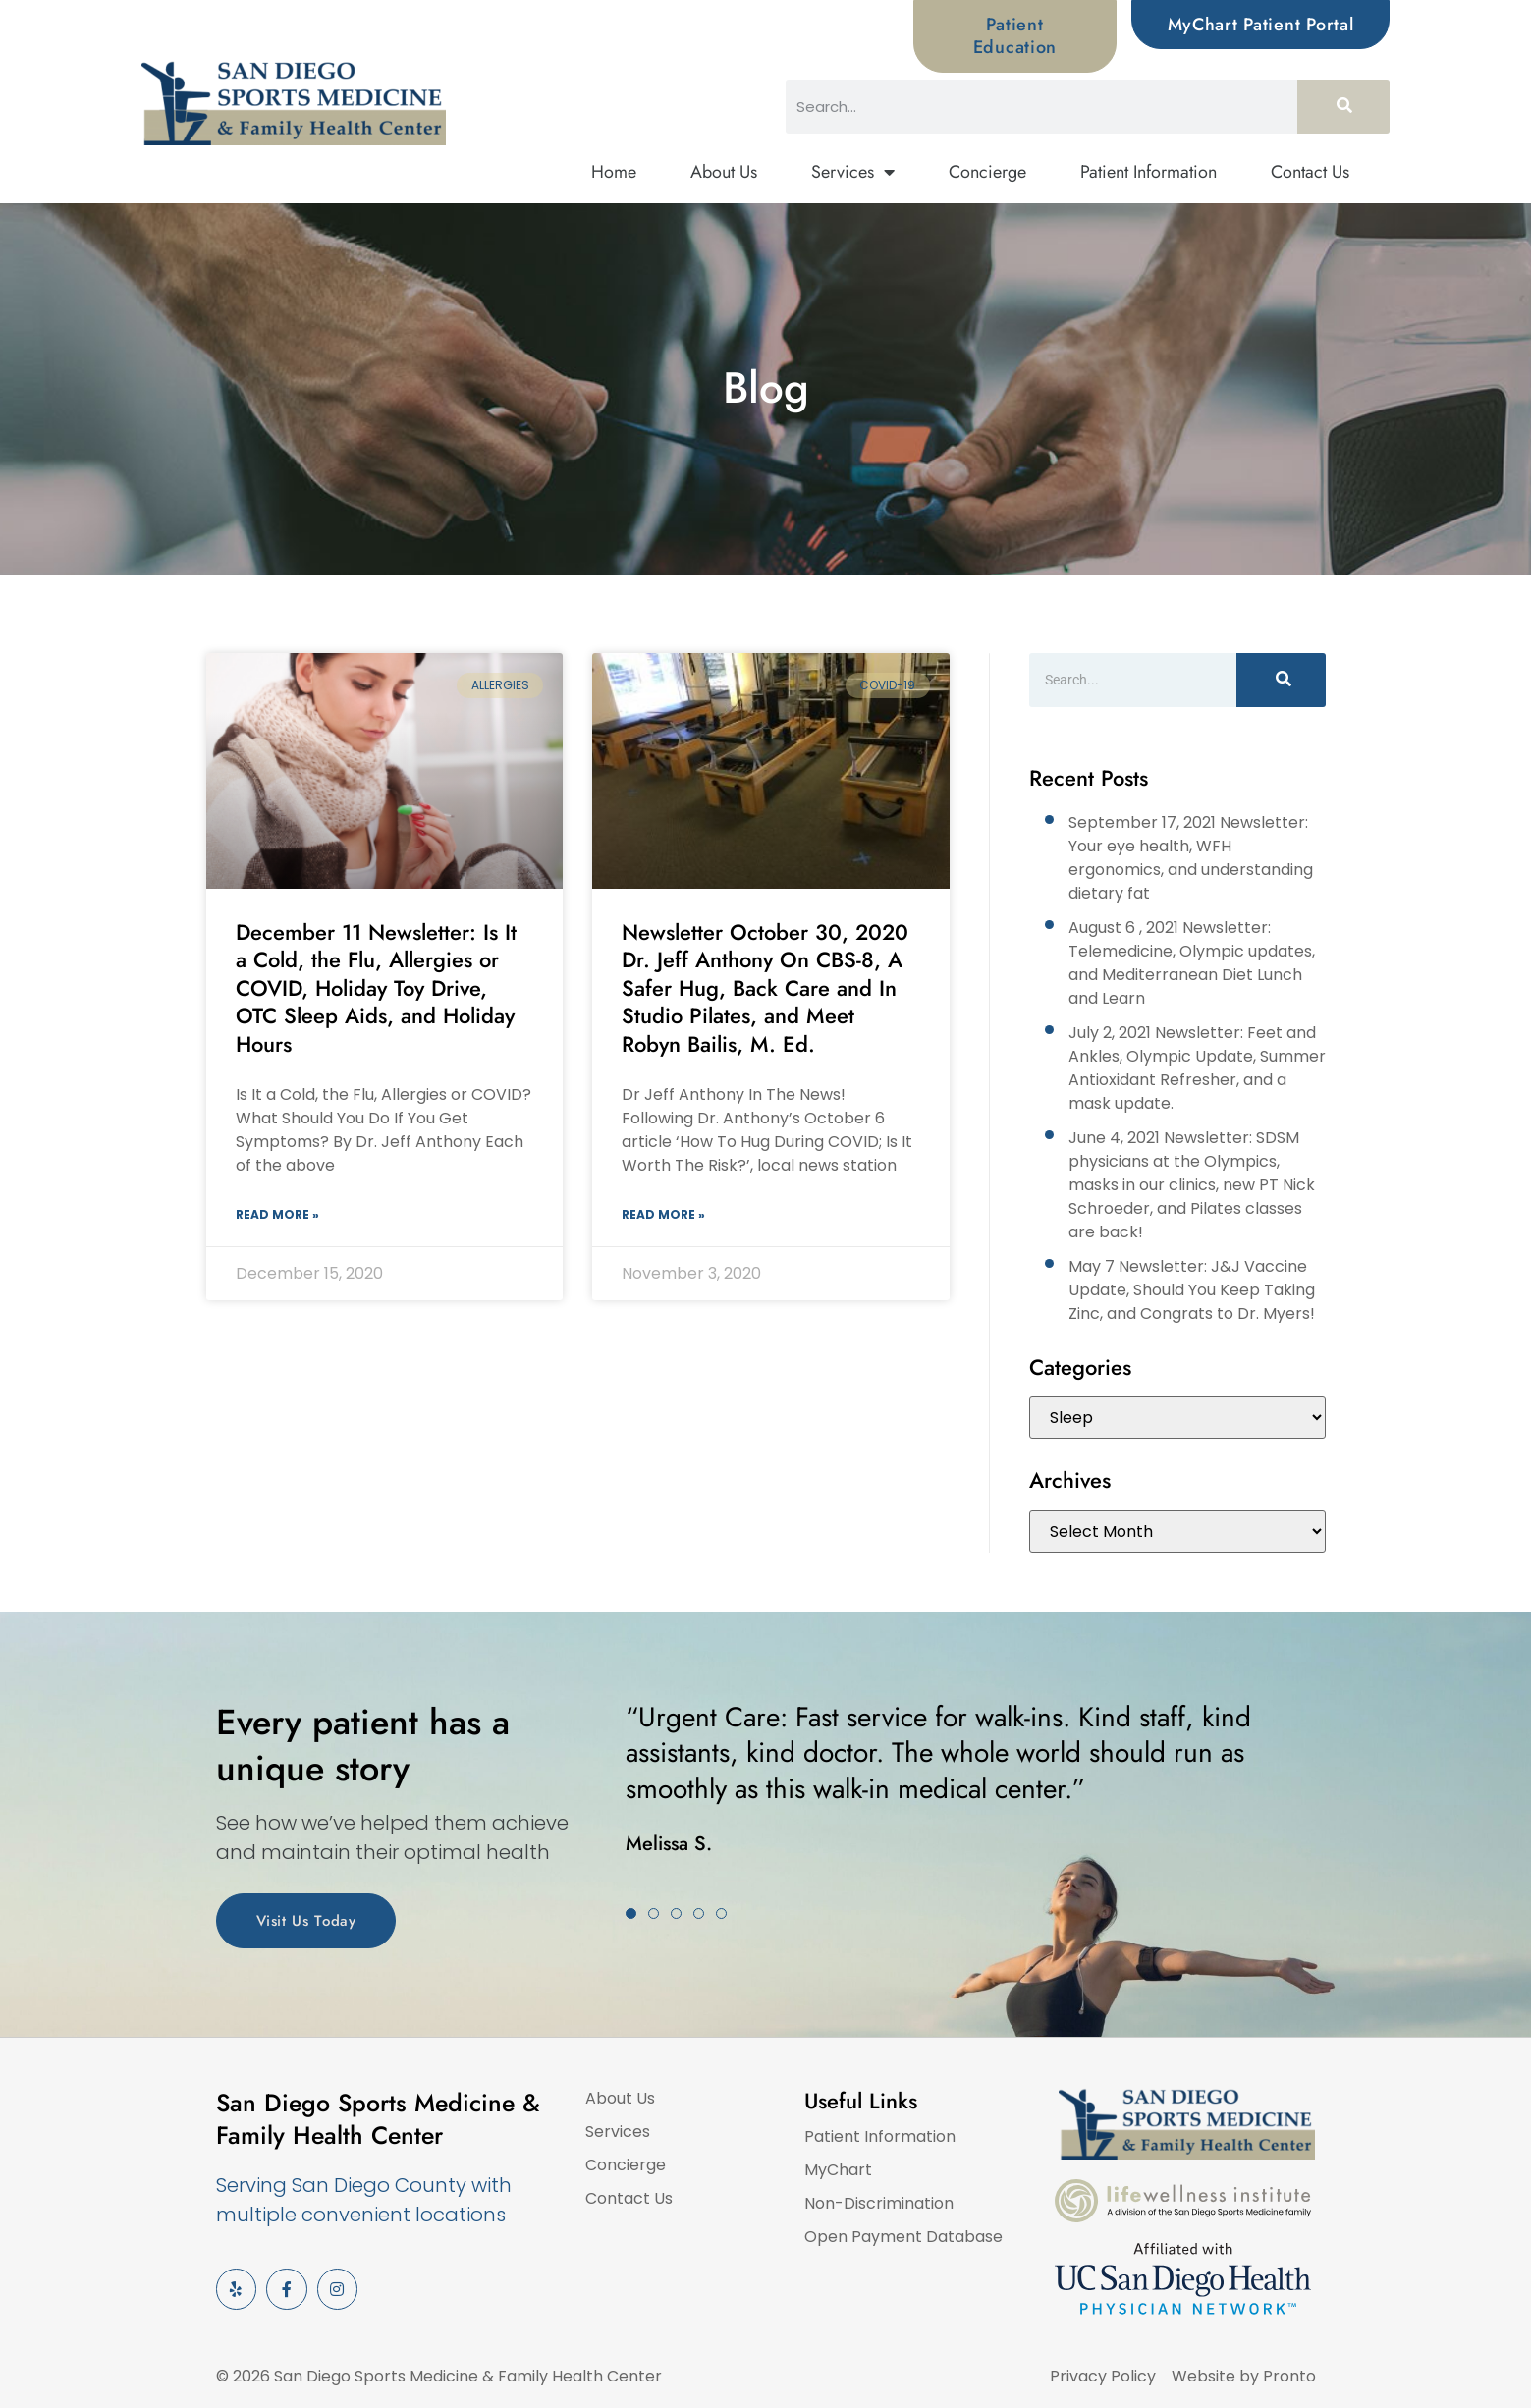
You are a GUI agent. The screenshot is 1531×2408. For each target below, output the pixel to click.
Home (613, 172)
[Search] (1343, 107)
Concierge (987, 172)
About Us (723, 172)
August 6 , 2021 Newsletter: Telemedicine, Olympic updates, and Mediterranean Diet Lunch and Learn (1191, 963)
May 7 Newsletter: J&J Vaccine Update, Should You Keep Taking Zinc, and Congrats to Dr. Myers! (1191, 1290)
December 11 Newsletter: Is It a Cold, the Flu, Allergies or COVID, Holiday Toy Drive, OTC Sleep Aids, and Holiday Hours (376, 988)
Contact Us (1310, 172)
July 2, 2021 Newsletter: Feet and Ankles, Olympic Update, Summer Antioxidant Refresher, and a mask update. (1197, 1068)
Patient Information (1148, 172)
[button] (631, 1913)
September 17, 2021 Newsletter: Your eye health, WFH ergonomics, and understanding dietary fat (1190, 857)
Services (853, 173)
